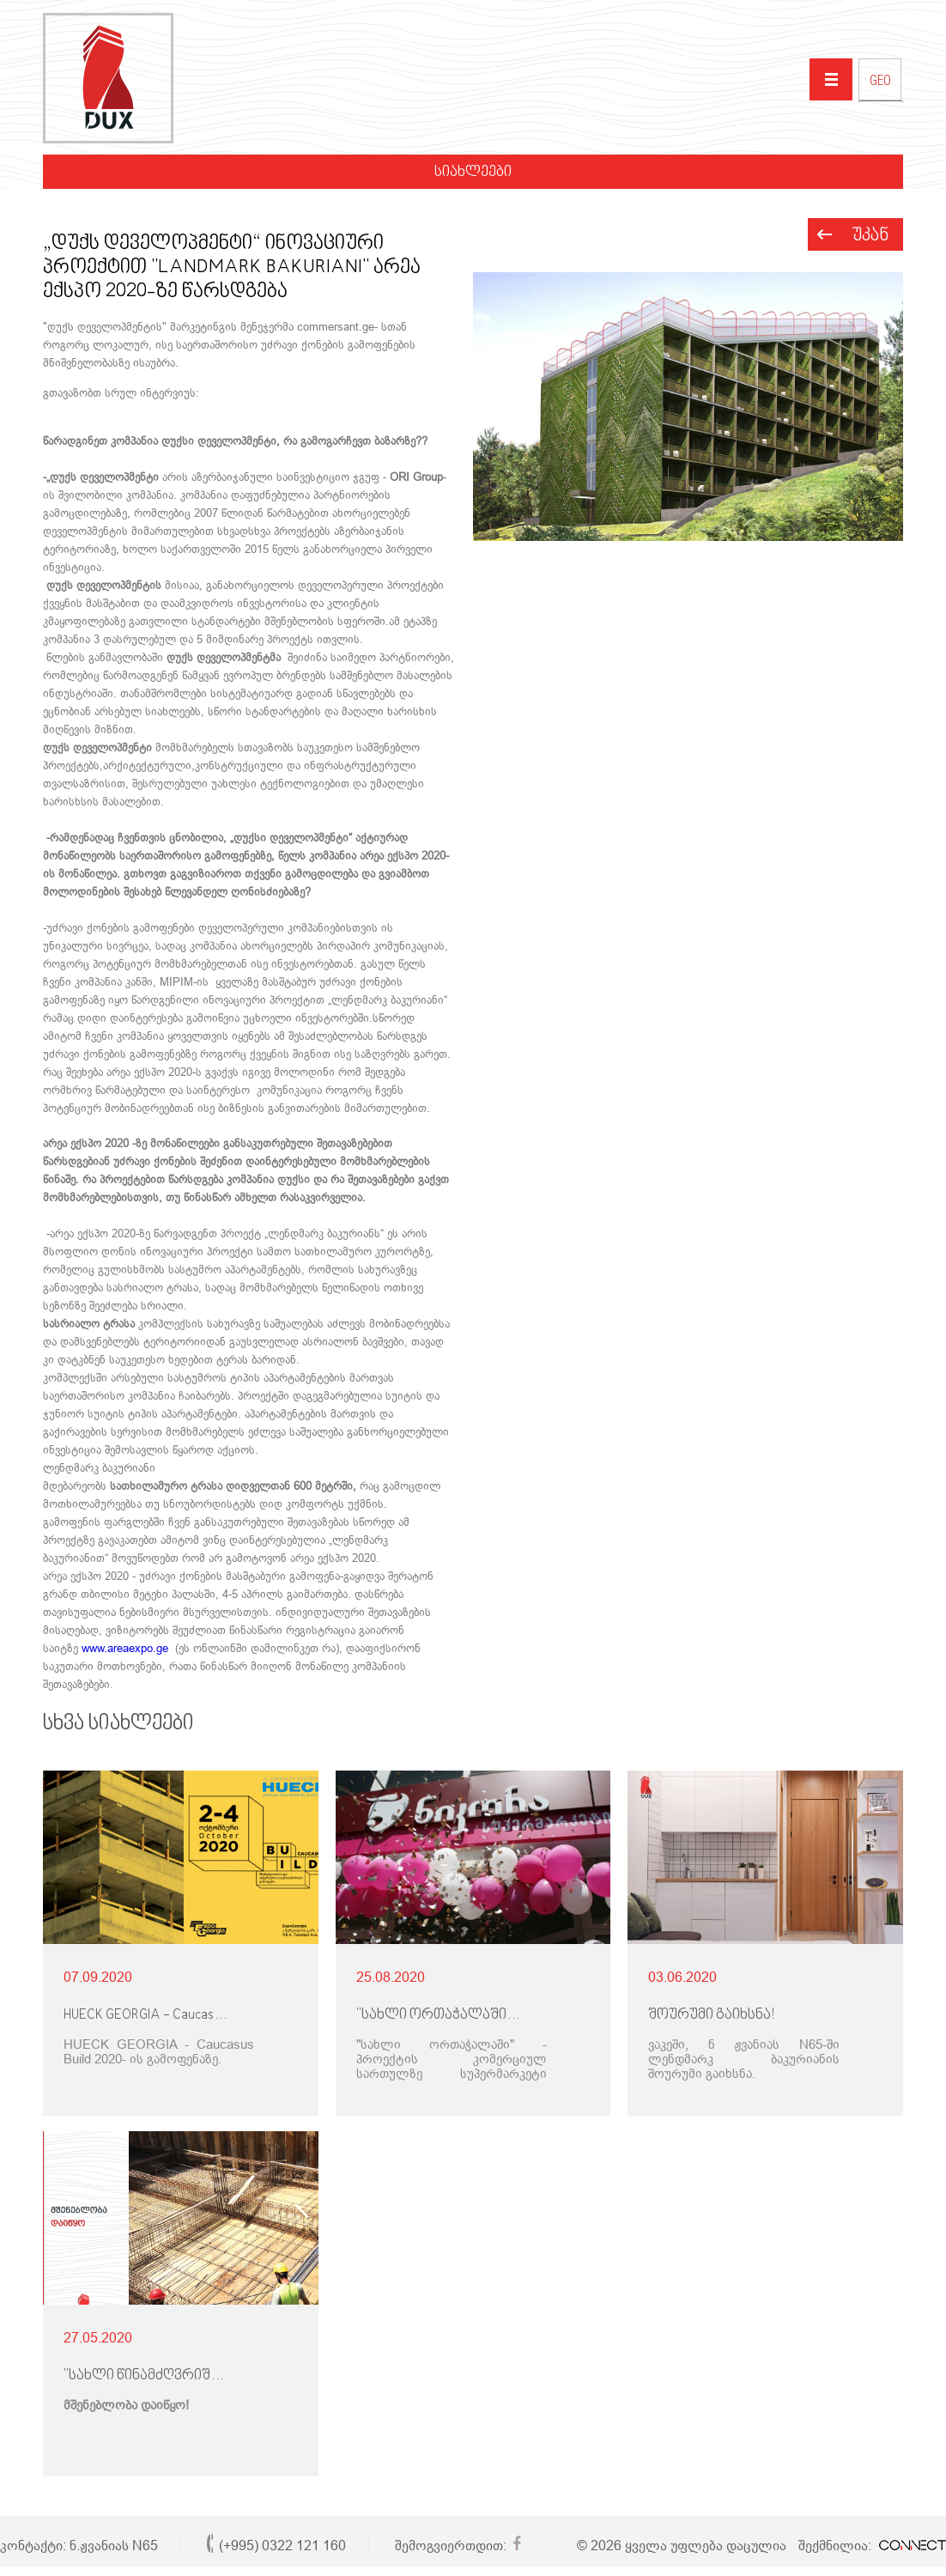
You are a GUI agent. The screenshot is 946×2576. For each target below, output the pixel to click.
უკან (870, 235)
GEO (880, 82)
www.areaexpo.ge (125, 1648)
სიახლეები (473, 172)
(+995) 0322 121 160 (282, 2545)
